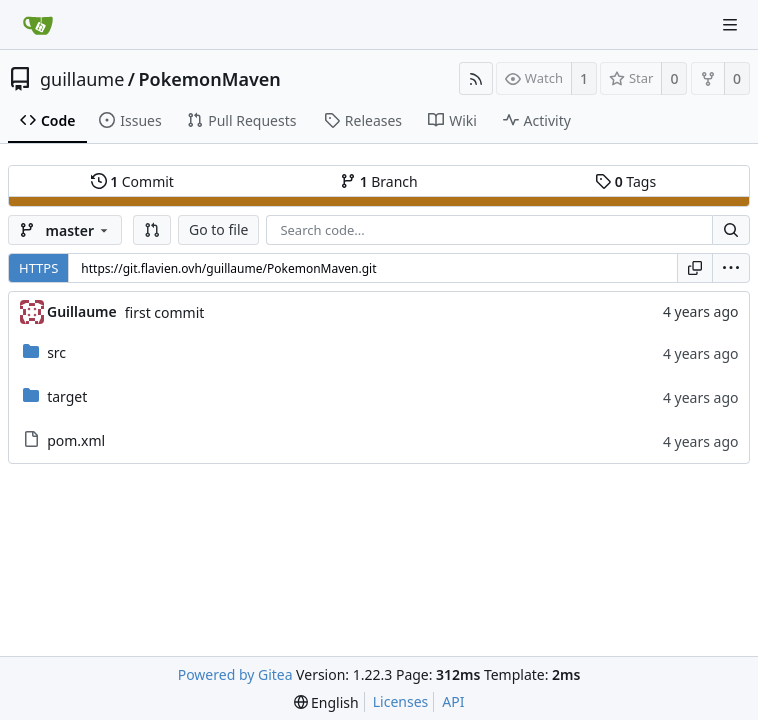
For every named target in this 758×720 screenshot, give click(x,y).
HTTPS (38, 268)
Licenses (401, 701)
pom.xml (76, 440)
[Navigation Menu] (730, 25)
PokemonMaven (210, 79)
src (56, 352)
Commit (132, 181)
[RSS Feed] (476, 78)
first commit (165, 312)
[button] (152, 230)
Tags (625, 181)
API (453, 701)
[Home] (38, 25)
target (67, 396)
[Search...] (731, 230)
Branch (379, 181)
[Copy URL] (695, 268)
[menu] (731, 268)
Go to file (218, 229)
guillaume (82, 79)
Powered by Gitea (235, 674)
